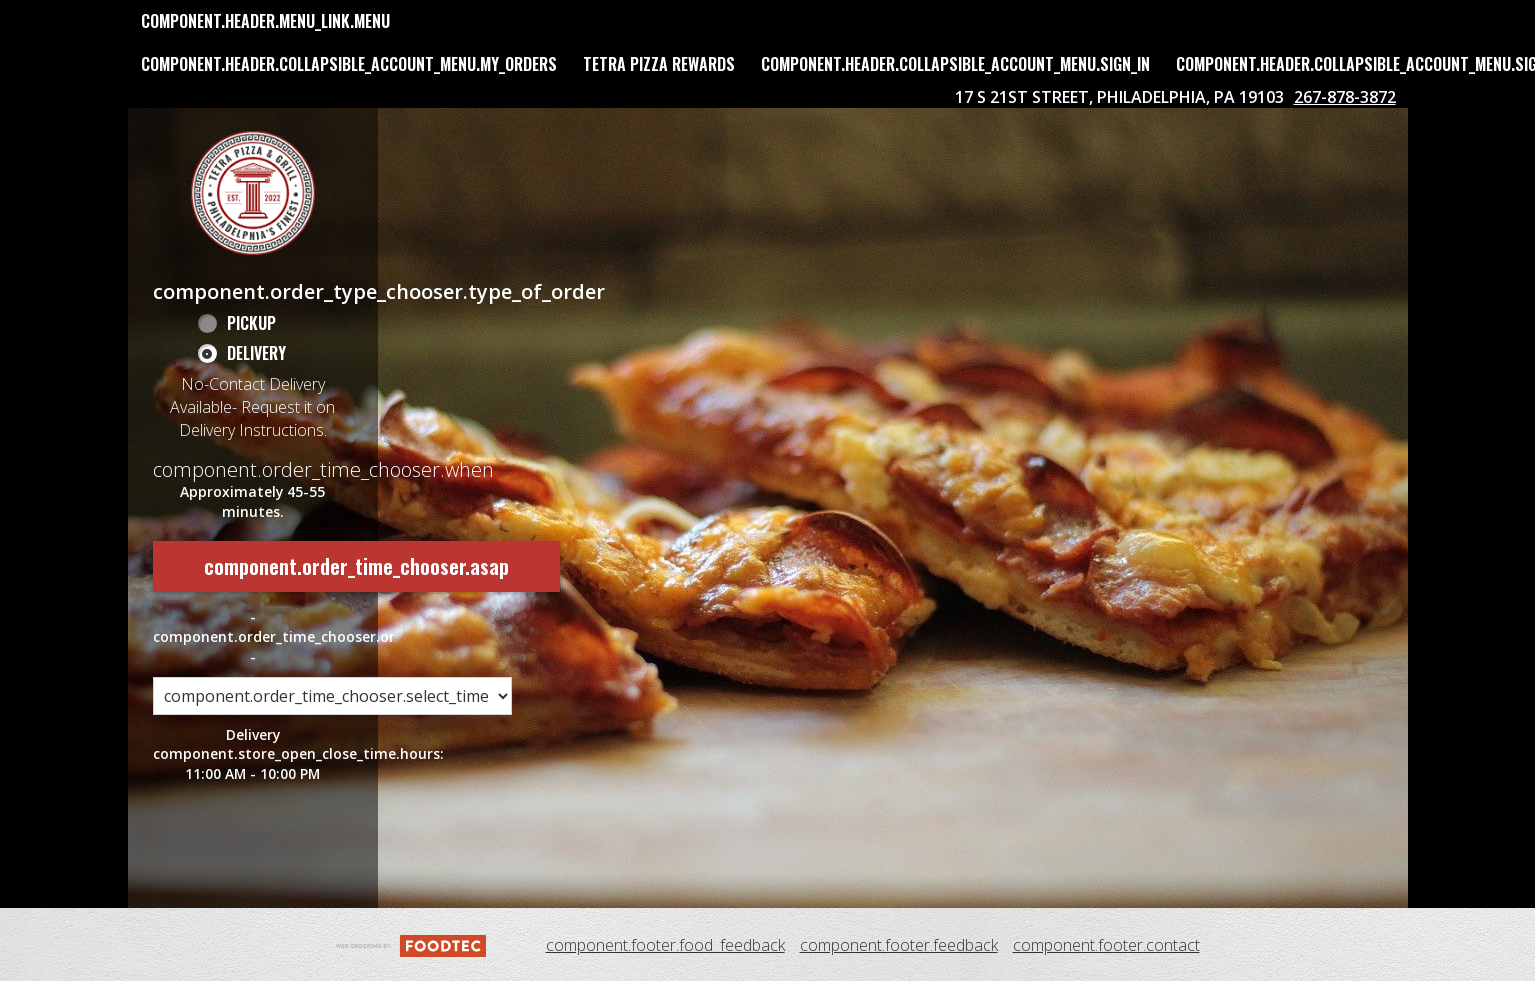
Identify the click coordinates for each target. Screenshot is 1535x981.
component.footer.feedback (899, 945)
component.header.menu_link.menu (265, 21)
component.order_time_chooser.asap (356, 566)
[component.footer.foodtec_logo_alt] (411, 944)
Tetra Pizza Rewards (659, 64)
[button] (253, 193)
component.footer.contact (1106, 945)
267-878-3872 (1345, 97)
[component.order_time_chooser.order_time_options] (332, 682)
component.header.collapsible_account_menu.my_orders (349, 64)
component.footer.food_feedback (665, 945)
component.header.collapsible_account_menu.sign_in (955, 64)
